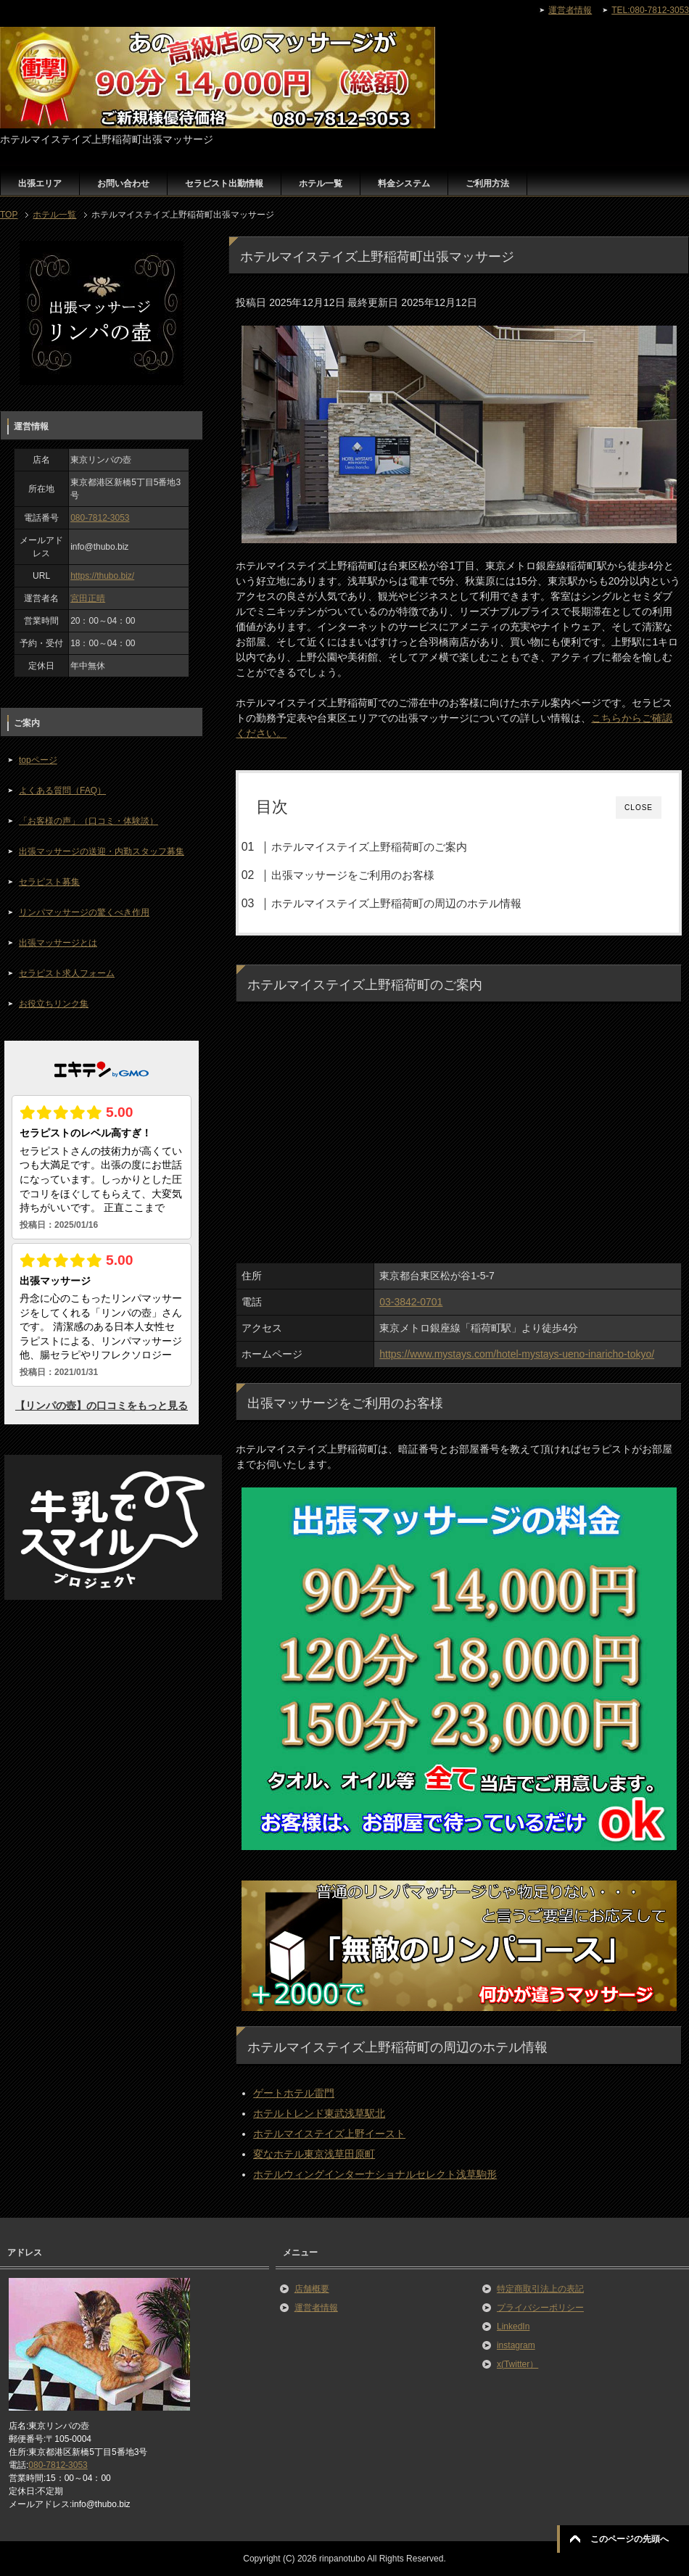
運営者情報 (316, 2308)
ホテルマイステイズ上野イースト (329, 2133)
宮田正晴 (87, 598)
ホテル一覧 (320, 183)
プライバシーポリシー (540, 2308)
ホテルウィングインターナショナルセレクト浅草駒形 (375, 2174)
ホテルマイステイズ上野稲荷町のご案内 (369, 847)
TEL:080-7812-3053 (650, 10)
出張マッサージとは (58, 943)
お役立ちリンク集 (53, 1004)
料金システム (404, 183)
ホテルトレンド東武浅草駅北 (319, 2113)
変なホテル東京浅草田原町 (314, 2154)
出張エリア (40, 183)
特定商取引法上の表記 (540, 2289)
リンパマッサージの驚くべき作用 (84, 912)
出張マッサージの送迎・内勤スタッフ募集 (101, 851)
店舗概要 (311, 2289)
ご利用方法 (487, 183)
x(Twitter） (517, 2364)
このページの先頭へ (629, 2539)
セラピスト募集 (49, 882)
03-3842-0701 (410, 1302)
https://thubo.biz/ (102, 576)
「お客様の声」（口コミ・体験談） (88, 821)
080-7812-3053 (99, 518)
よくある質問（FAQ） (62, 790)
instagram (516, 2345)
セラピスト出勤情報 (224, 183)
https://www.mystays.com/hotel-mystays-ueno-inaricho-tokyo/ (516, 1354)
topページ (38, 760)
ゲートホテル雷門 (293, 2093)
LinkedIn (513, 2326)
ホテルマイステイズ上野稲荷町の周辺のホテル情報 (396, 903)
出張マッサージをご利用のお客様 (352, 875)
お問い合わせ (123, 183)
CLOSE (638, 808)
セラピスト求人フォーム (67, 973)
